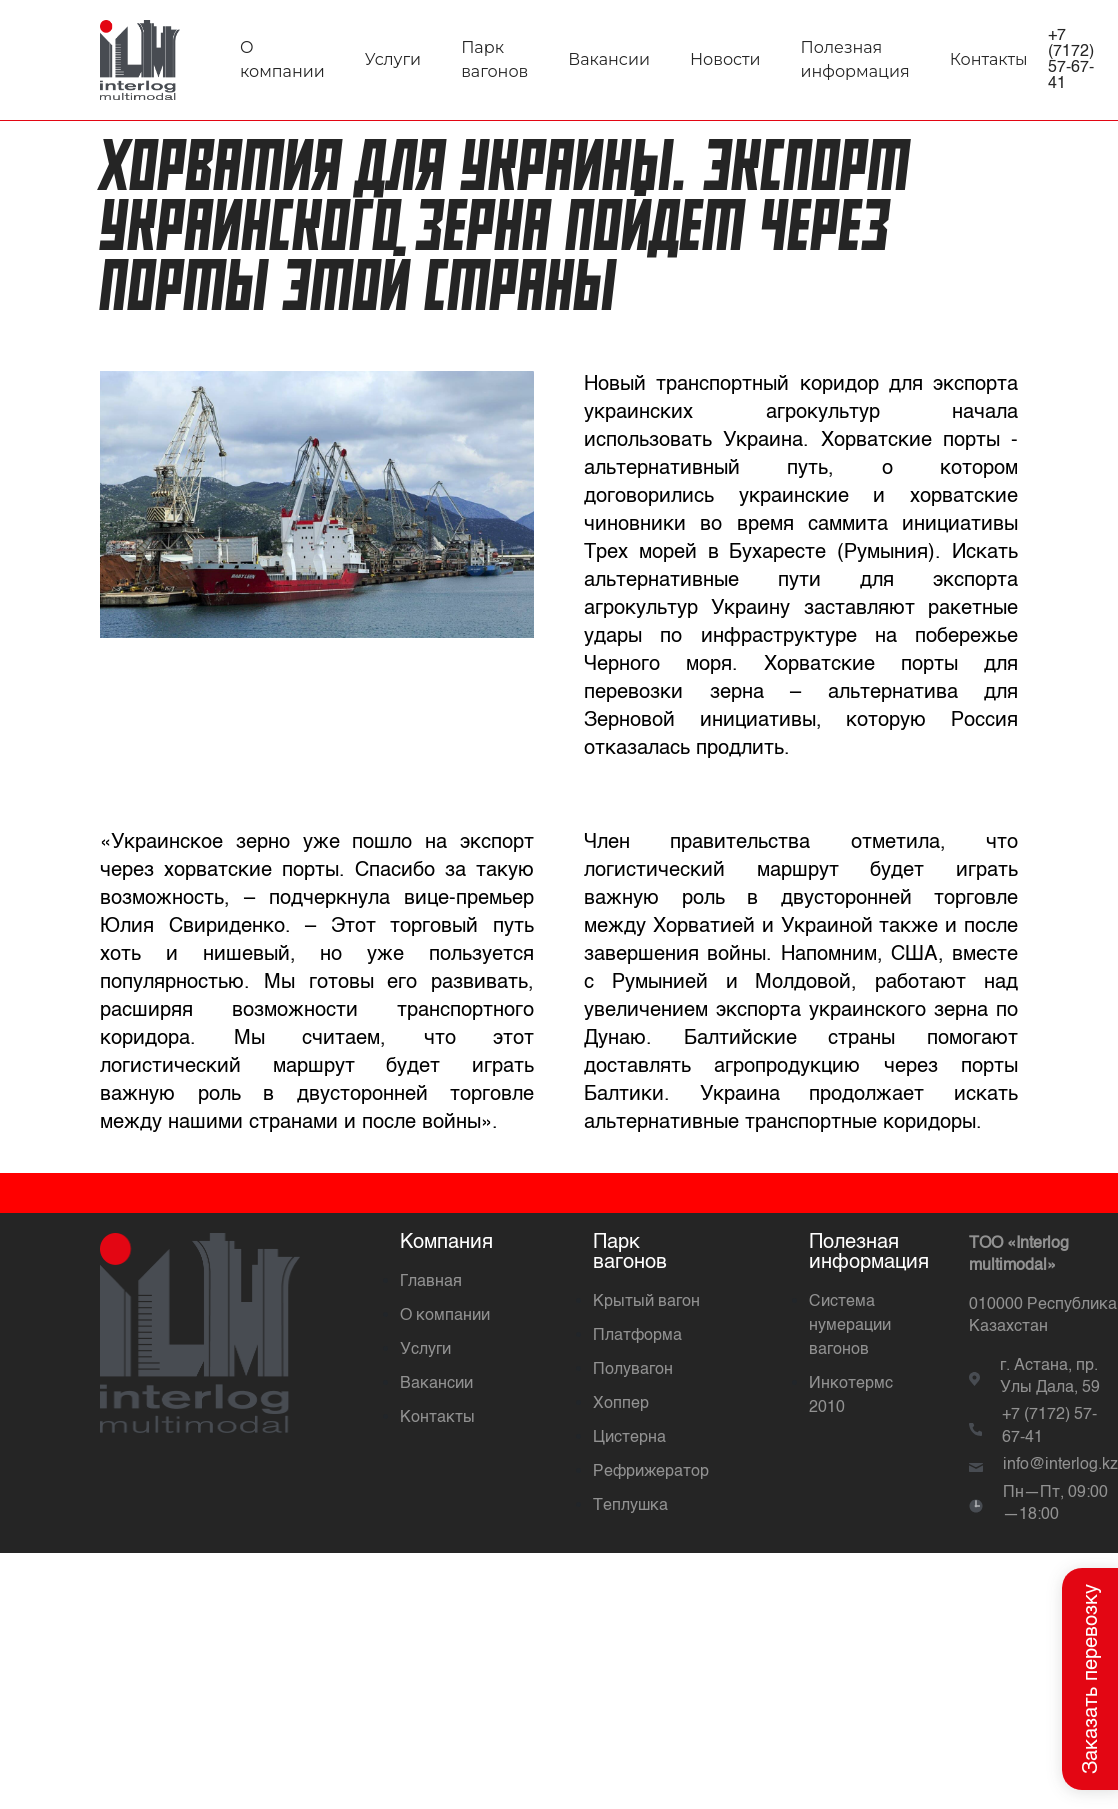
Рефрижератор (651, 1472)
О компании (445, 1316)
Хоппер (621, 1404)
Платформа (637, 1336)
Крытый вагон (646, 1302)
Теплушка (630, 1506)
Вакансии (609, 59)
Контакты (989, 59)
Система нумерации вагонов (850, 1326)
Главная (431, 1282)
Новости (725, 59)
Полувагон (633, 1370)
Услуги (393, 59)
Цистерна (629, 1438)
